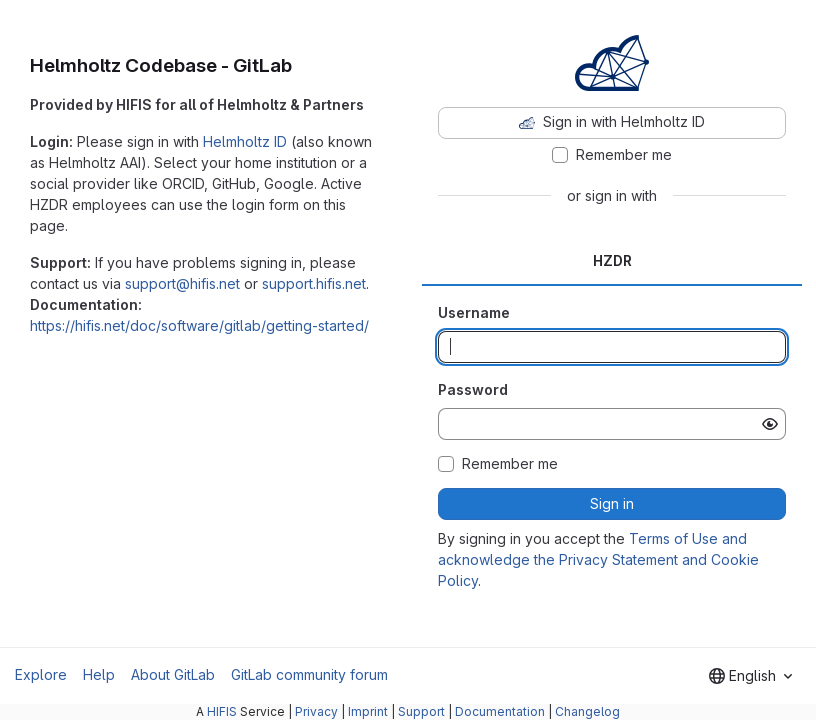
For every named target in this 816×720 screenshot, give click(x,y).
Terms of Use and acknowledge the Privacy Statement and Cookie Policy (598, 559)
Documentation (500, 711)
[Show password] (770, 424)
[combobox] (750, 676)
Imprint (368, 711)
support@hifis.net (182, 283)
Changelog (587, 711)
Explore (41, 674)
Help (99, 674)
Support (421, 711)
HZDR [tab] (612, 260)
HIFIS (222, 711)
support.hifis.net (314, 283)
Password (473, 389)
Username (474, 312)
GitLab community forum (309, 674)
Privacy (316, 711)
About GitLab (173, 674)
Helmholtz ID (245, 141)
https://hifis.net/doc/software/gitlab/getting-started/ (199, 325)
